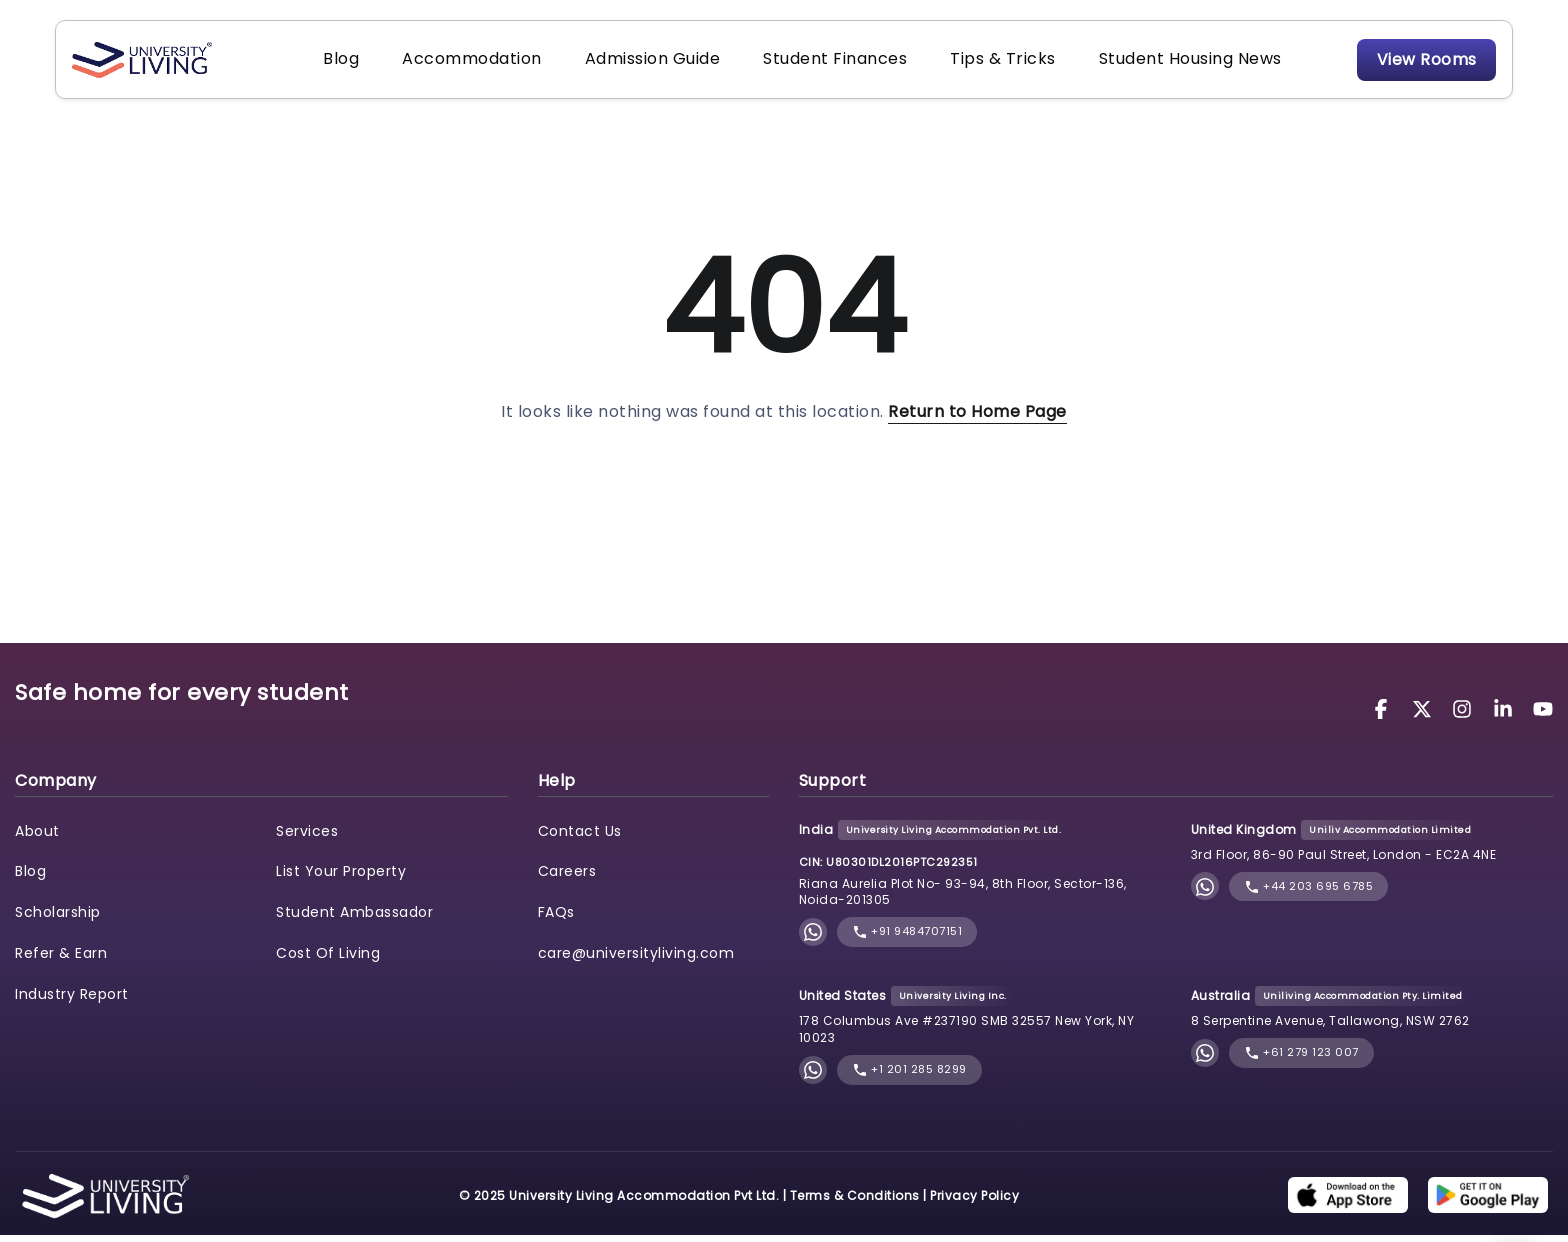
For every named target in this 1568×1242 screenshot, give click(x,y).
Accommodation (472, 62)
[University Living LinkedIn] (1506, 714)
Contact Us (580, 837)
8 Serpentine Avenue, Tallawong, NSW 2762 (1330, 1027)
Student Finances (821, 62)
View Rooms (1416, 62)
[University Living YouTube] (1543, 714)
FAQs (556, 919)
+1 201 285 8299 (909, 1076)
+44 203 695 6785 (1309, 892)
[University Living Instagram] (1465, 714)
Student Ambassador (354, 919)
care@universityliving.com (636, 960)
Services (307, 837)
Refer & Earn (61, 960)
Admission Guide (646, 62)
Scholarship (58, 919)
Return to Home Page (977, 418)
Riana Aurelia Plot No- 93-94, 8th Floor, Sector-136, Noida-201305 (963, 898)
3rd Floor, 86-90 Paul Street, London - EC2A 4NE (1344, 861)
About (37, 837)
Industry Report (72, 1001)
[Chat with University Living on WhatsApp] (813, 938)
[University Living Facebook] (1384, 714)
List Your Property (341, 878)
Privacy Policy (974, 1201)
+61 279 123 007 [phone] (1301, 1059)
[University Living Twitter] (1425, 714)
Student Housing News (1162, 62)
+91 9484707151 (907, 938)
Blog (348, 62)
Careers (567, 878)
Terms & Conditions (855, 1201)
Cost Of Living (328, 960)
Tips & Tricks (982, 62)
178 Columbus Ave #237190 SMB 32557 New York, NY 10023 (967, 1036)
